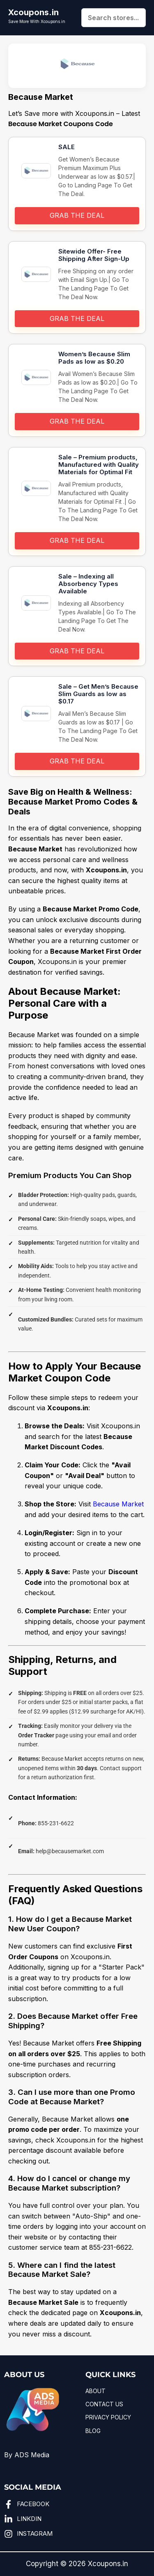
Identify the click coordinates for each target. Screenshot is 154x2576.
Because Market (118, 1504)
